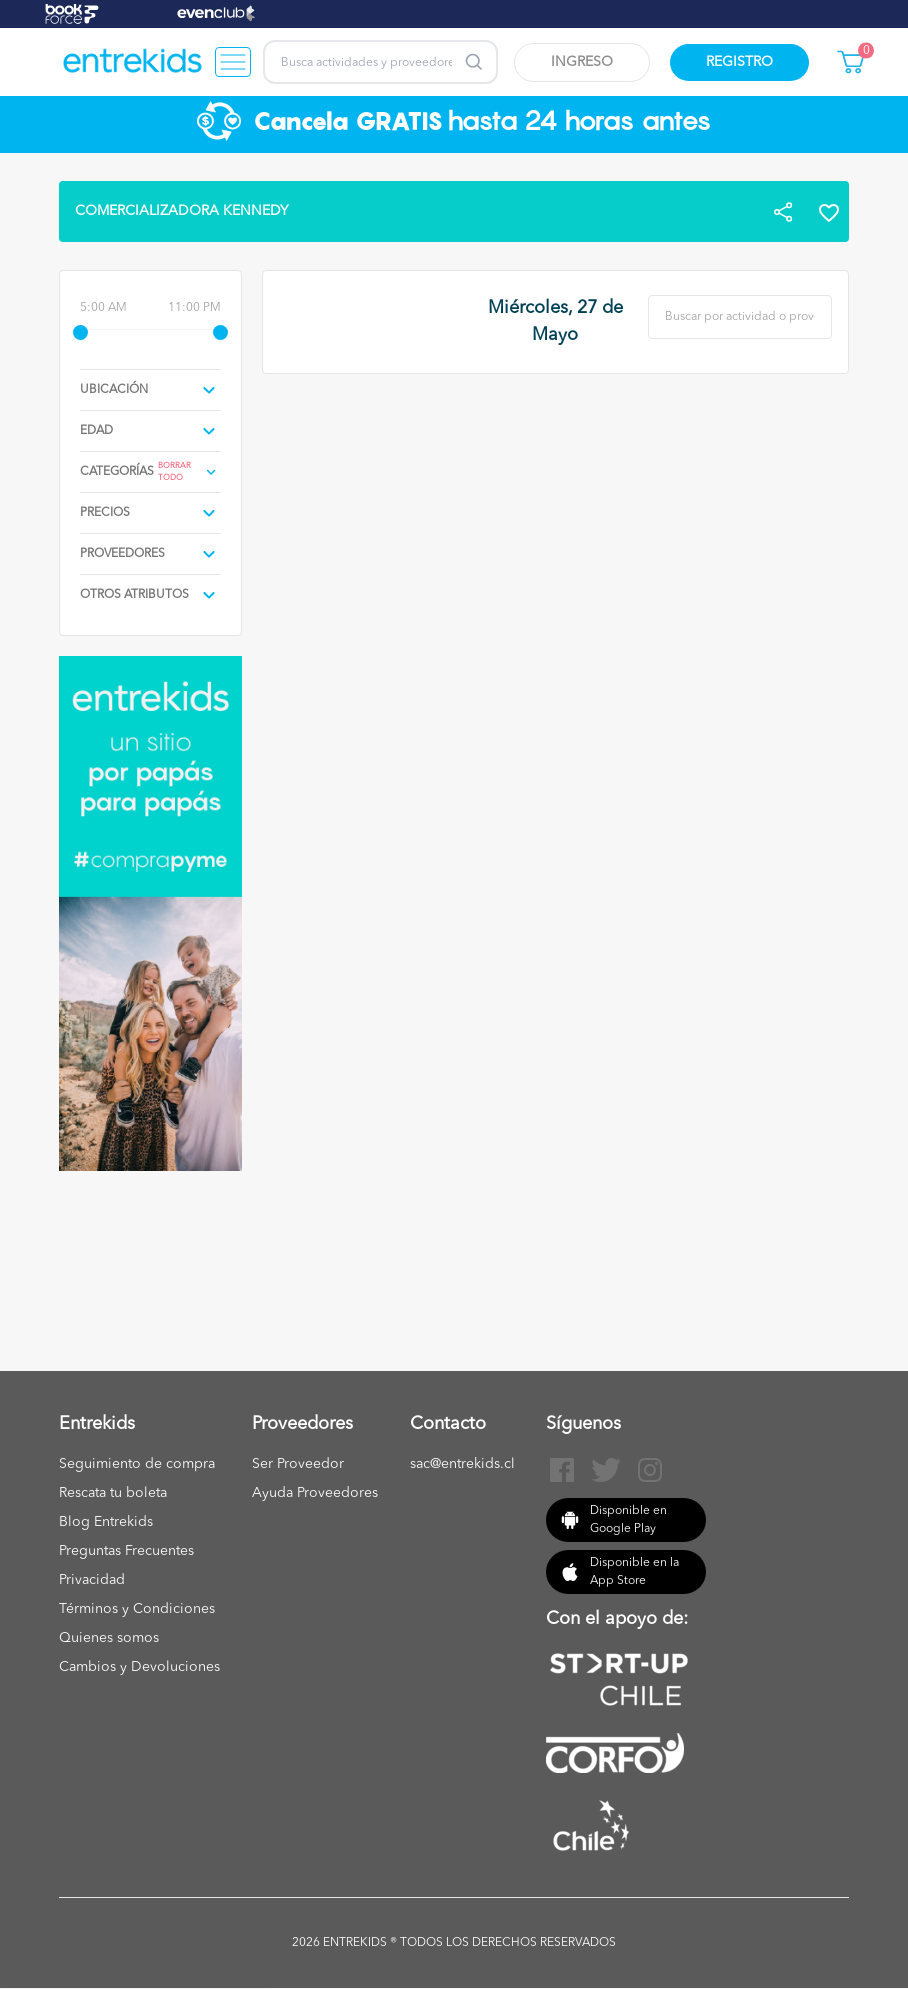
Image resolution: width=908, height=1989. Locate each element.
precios (105, 513)
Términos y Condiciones (137, 1609)
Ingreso (582, 62)
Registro (739, 62)
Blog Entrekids (106, 1522)
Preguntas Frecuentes (126, 1551)
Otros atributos (134, 595)
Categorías (117, 472)
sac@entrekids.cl (462, 1464)
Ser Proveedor (298, 1464)
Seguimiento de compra (137, 1464)
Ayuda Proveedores (315, 1493)
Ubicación (114, 390)
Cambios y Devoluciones (139, 1667)
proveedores (122, 554)
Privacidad (92, 1580)
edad (96, 431)
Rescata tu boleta (113, 1493)
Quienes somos (109, 1638)
